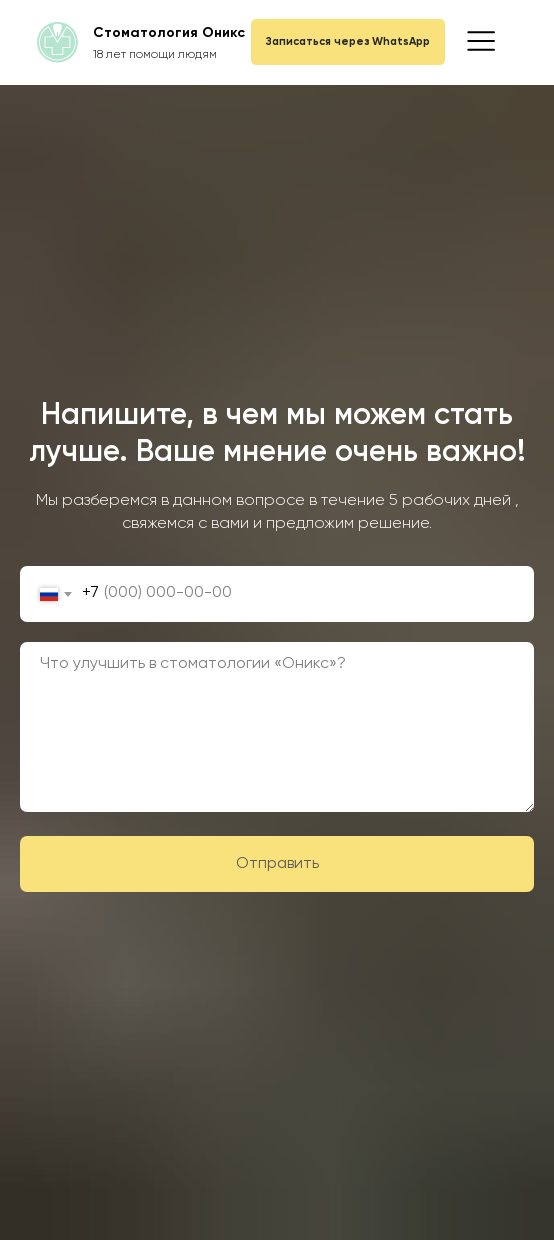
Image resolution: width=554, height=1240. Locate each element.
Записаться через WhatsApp (348, 41)
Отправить (385, 864)
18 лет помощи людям (155, 55)
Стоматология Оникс (169, 33)
